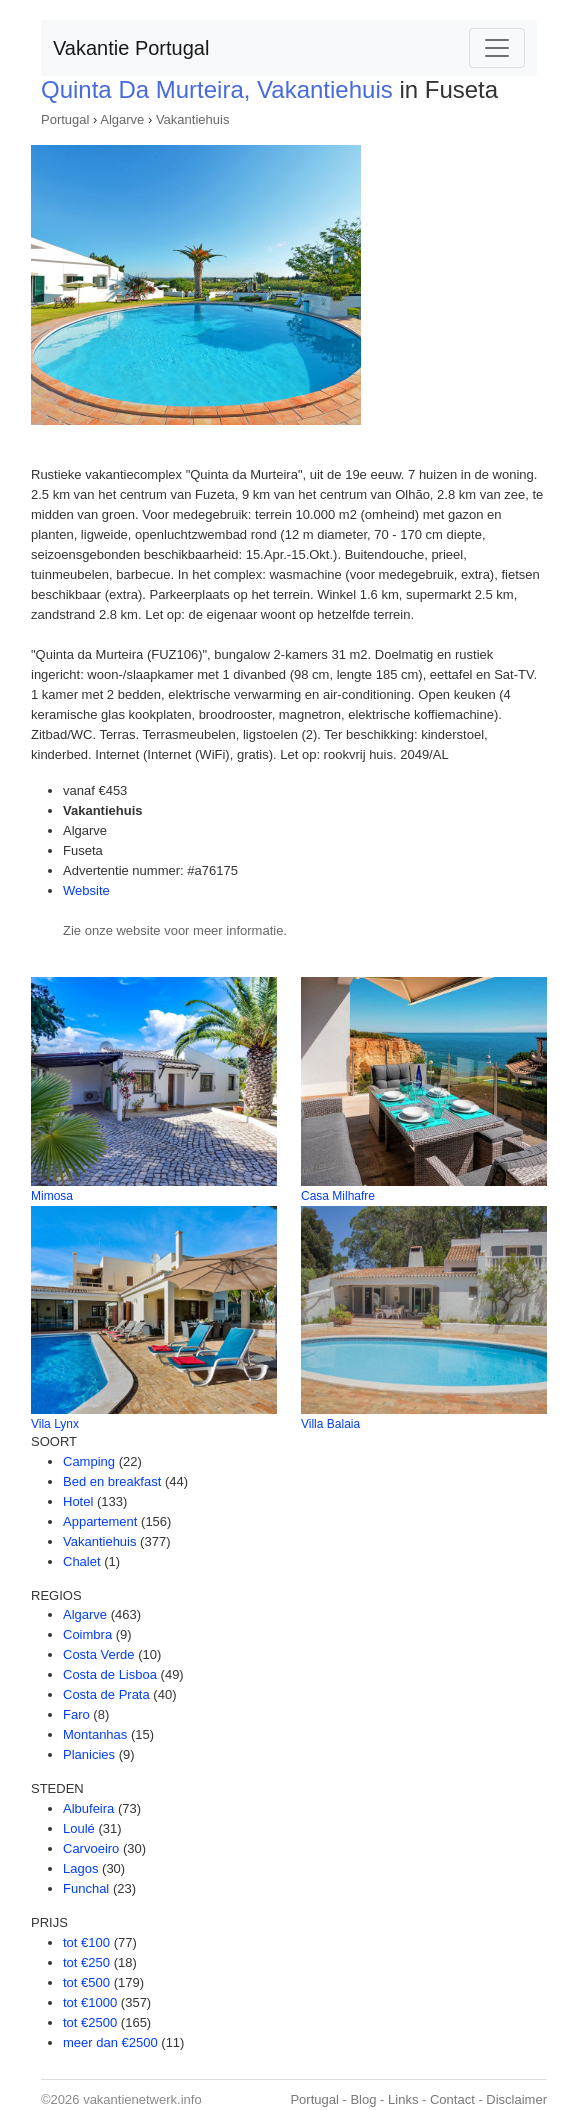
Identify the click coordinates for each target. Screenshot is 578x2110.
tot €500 (86, 1982)
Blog (363, 2099)
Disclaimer (516, 2099)
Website (86, 890)
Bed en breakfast (112, 1481)
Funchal (86, 1888)
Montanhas (95, 1734)
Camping (89, 1461)
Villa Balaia (330, 1424)
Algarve (122, 119)
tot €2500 (90, 2022)
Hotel (78, 1501)
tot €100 (86, 1942)
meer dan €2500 (110, 2042)
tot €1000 (90, 2002)
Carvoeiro (91, 1848)
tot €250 (86, 1962)
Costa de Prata (106, 1694)
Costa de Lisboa (110, 1674)
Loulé (79, 1828)
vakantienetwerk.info (142, 2099)
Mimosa (52, 1196)
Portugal (65, 119)
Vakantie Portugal (131, 48)
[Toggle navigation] (497, 48)
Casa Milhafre (338, 1196)
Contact (452, 2099)
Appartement (100, 1521)
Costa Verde (99, 1654)
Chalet (82, 1561)
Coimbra (87, 1634)
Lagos (80, 1868)
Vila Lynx (55, 1424)
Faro (76, 1714)
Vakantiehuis (192, 119)
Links (403, 2099)
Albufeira (88, 1808)
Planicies (89, 1754)
